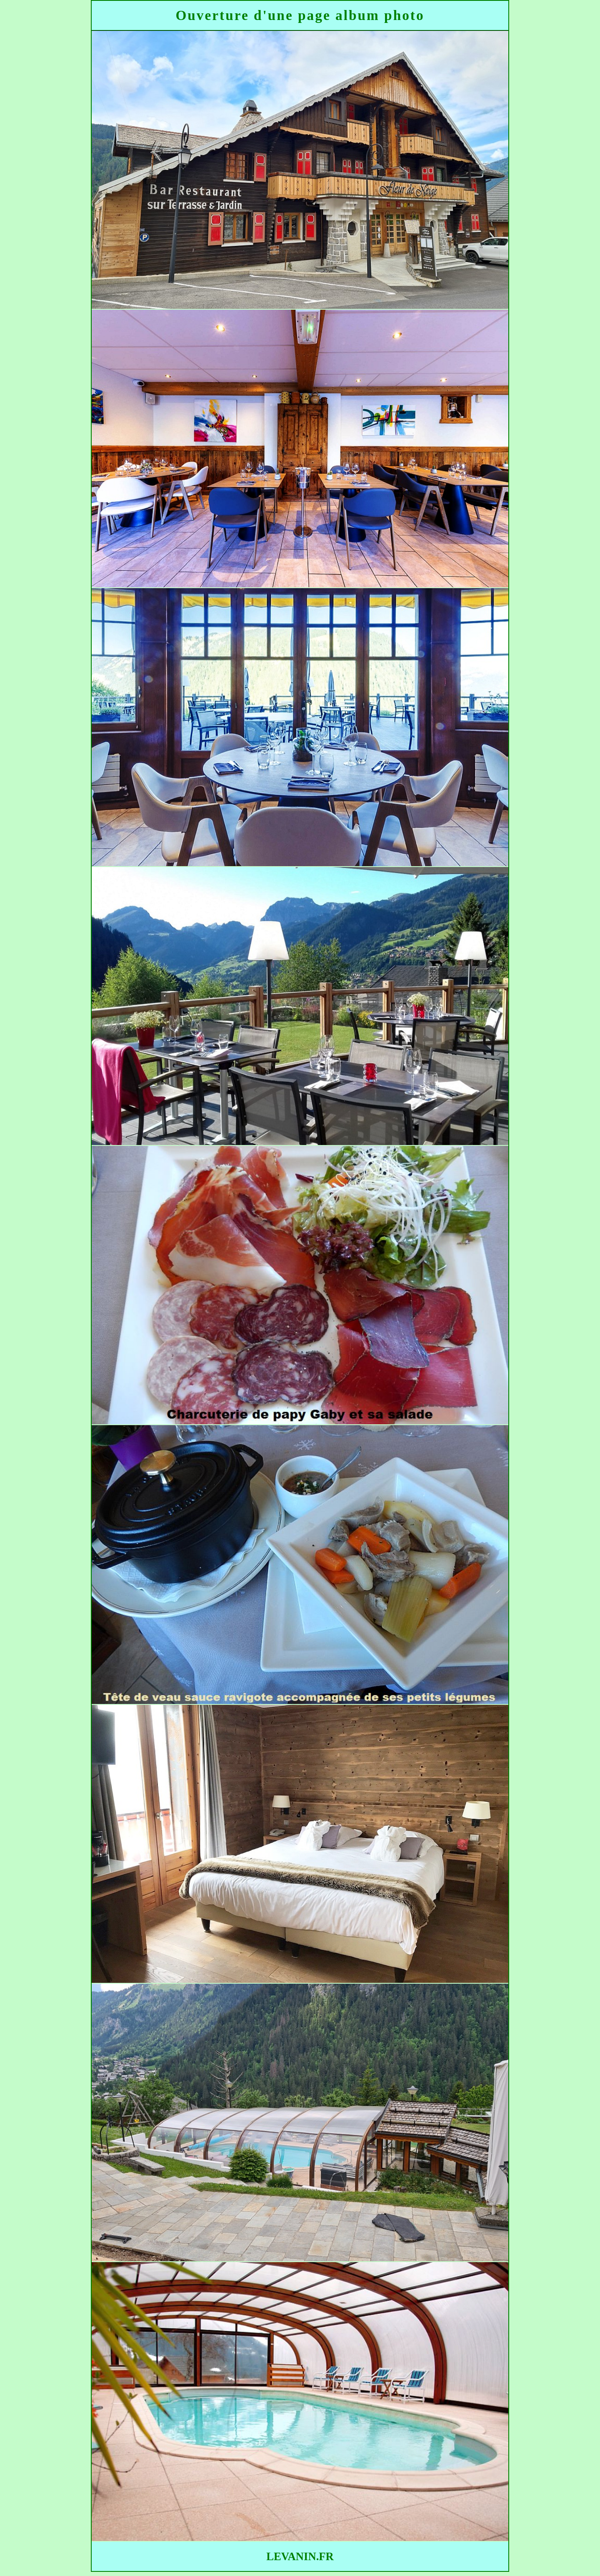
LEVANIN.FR (300, 2556)
